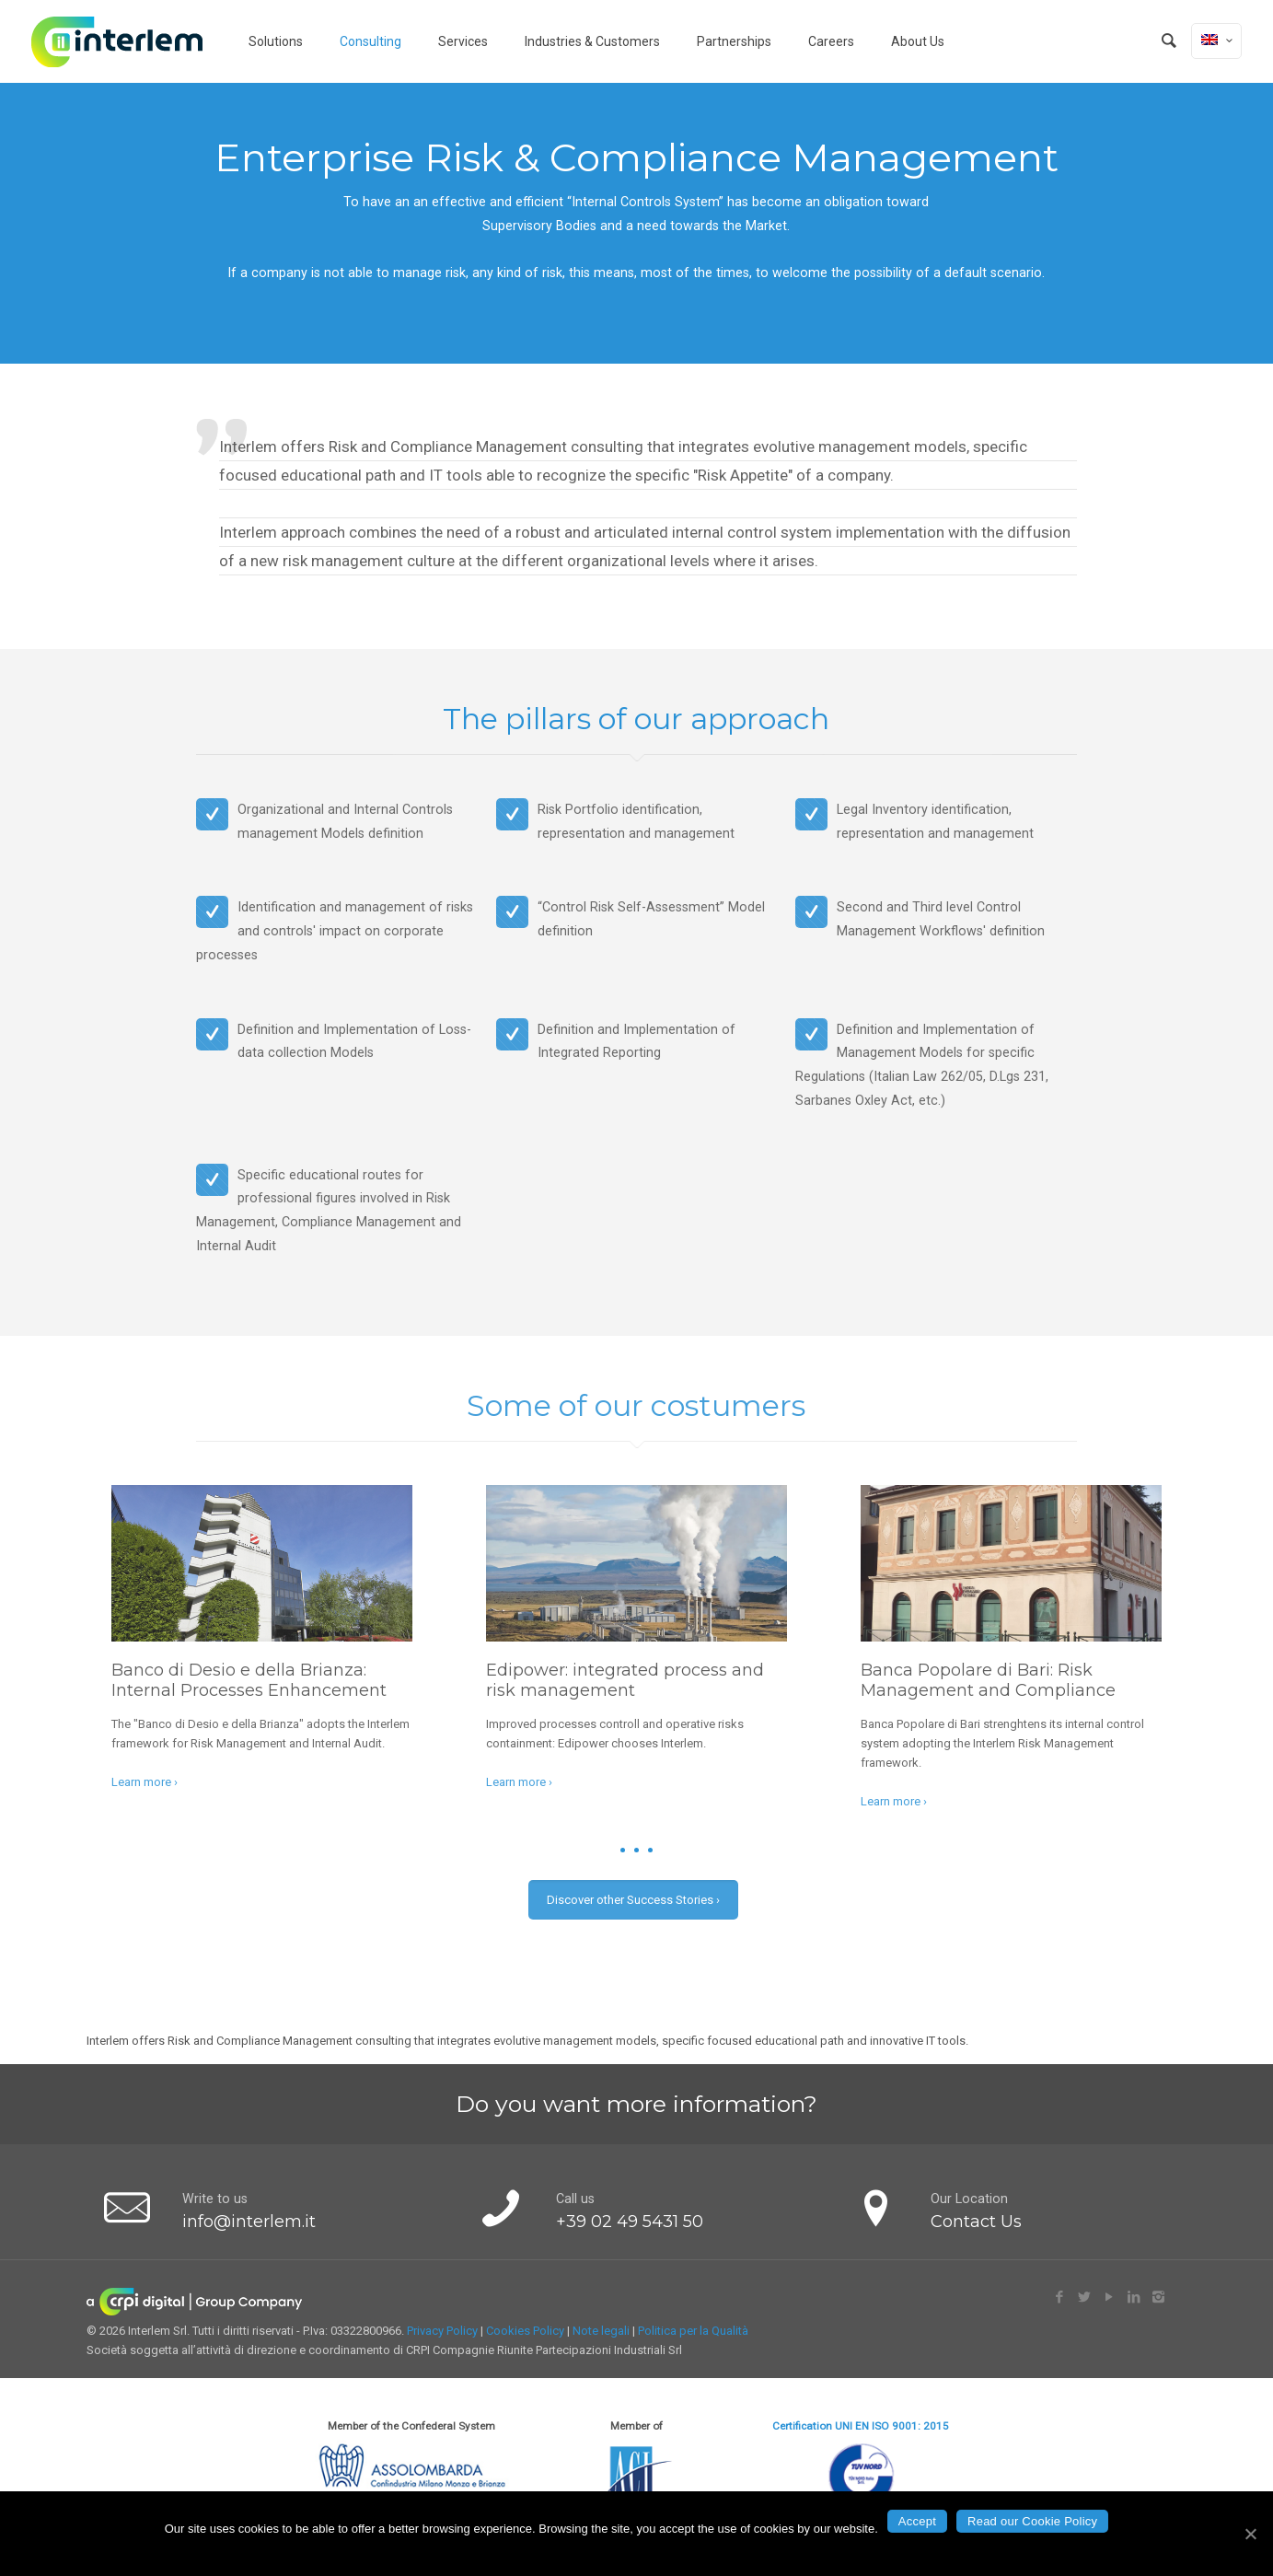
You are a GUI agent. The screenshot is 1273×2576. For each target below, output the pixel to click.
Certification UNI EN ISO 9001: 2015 (860, 2425)
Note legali (601, 2331)
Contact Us (976, 2221)
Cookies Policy (525, 2331)
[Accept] (1250, 2533)
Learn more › (144, 1782)
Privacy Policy (442, 2331)
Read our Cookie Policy (1032, 2521)
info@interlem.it (249, 2221)
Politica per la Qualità (693, 2331)
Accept (917, 2521)
